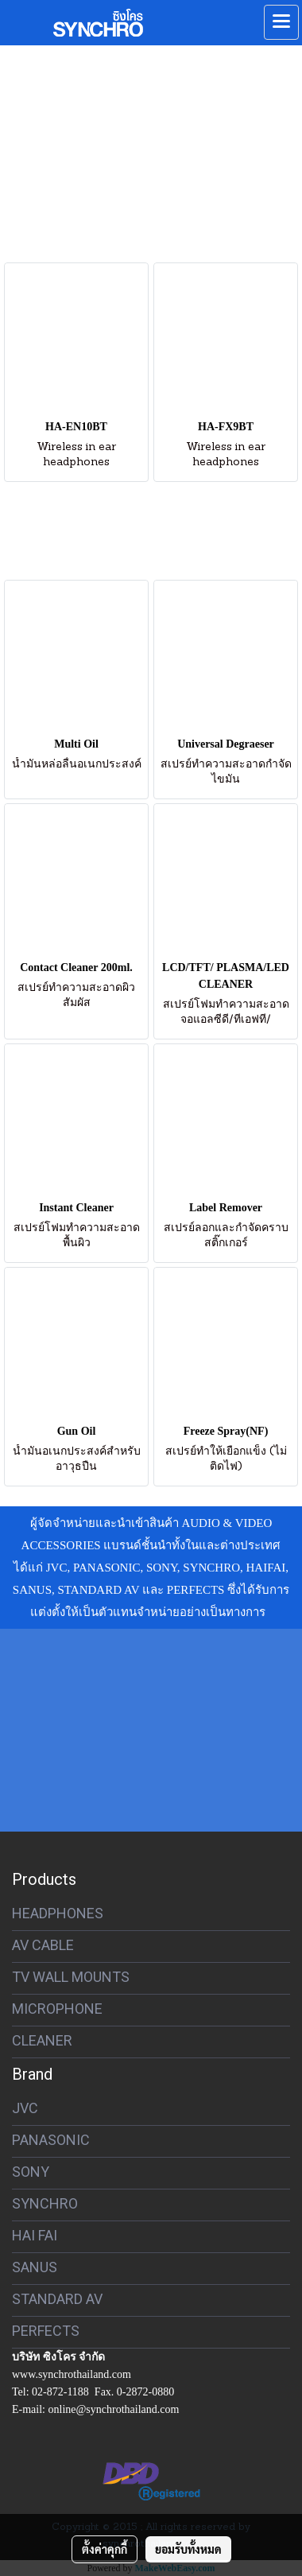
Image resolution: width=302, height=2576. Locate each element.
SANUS (34, 2267)
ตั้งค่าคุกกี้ (104, 2549)
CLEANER (42, 2040)
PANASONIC (51, 2139)
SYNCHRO (45, 2203)
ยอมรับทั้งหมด (188, 2549)
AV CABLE (43, 1945)
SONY (30, 2171)
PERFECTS (45, 2330)
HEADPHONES (57, 1913)
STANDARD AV (57, 2298)
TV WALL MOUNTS (71, 1976)
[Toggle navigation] (281, 22)
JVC (25, 2108)
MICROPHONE (57, 2008)
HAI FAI (34, 2235)
